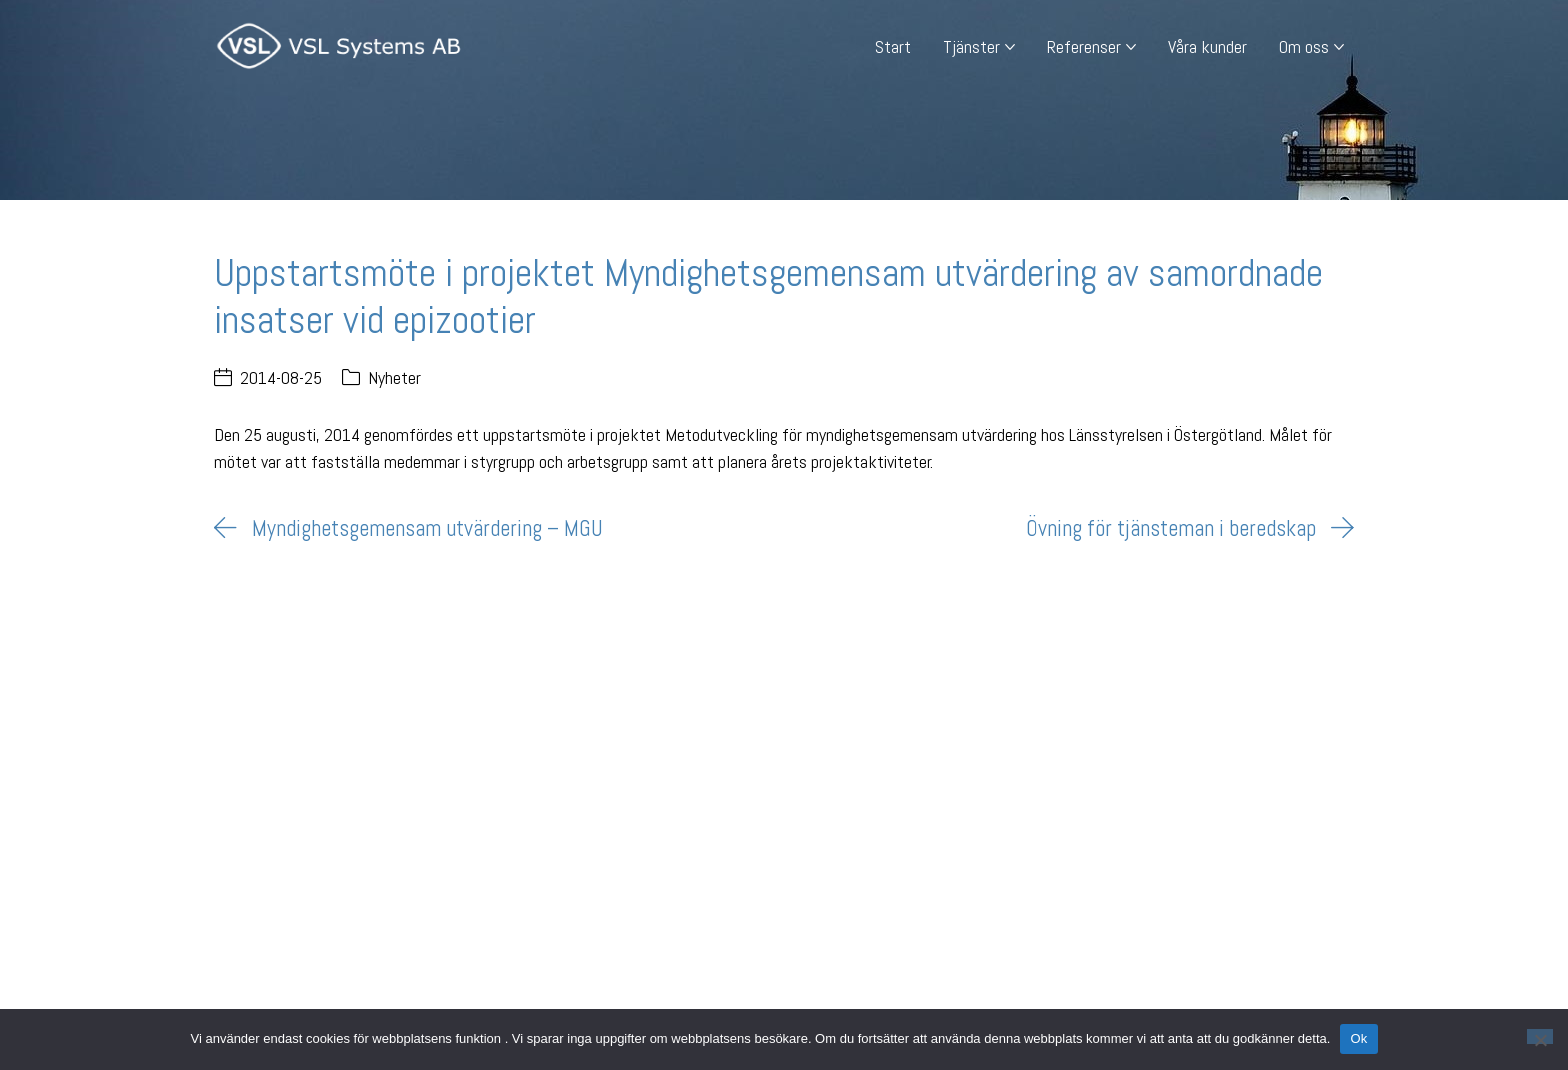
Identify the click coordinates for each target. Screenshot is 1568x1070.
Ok (1358, 1038)
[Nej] (1540, 1036)
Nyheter (394, 377)
